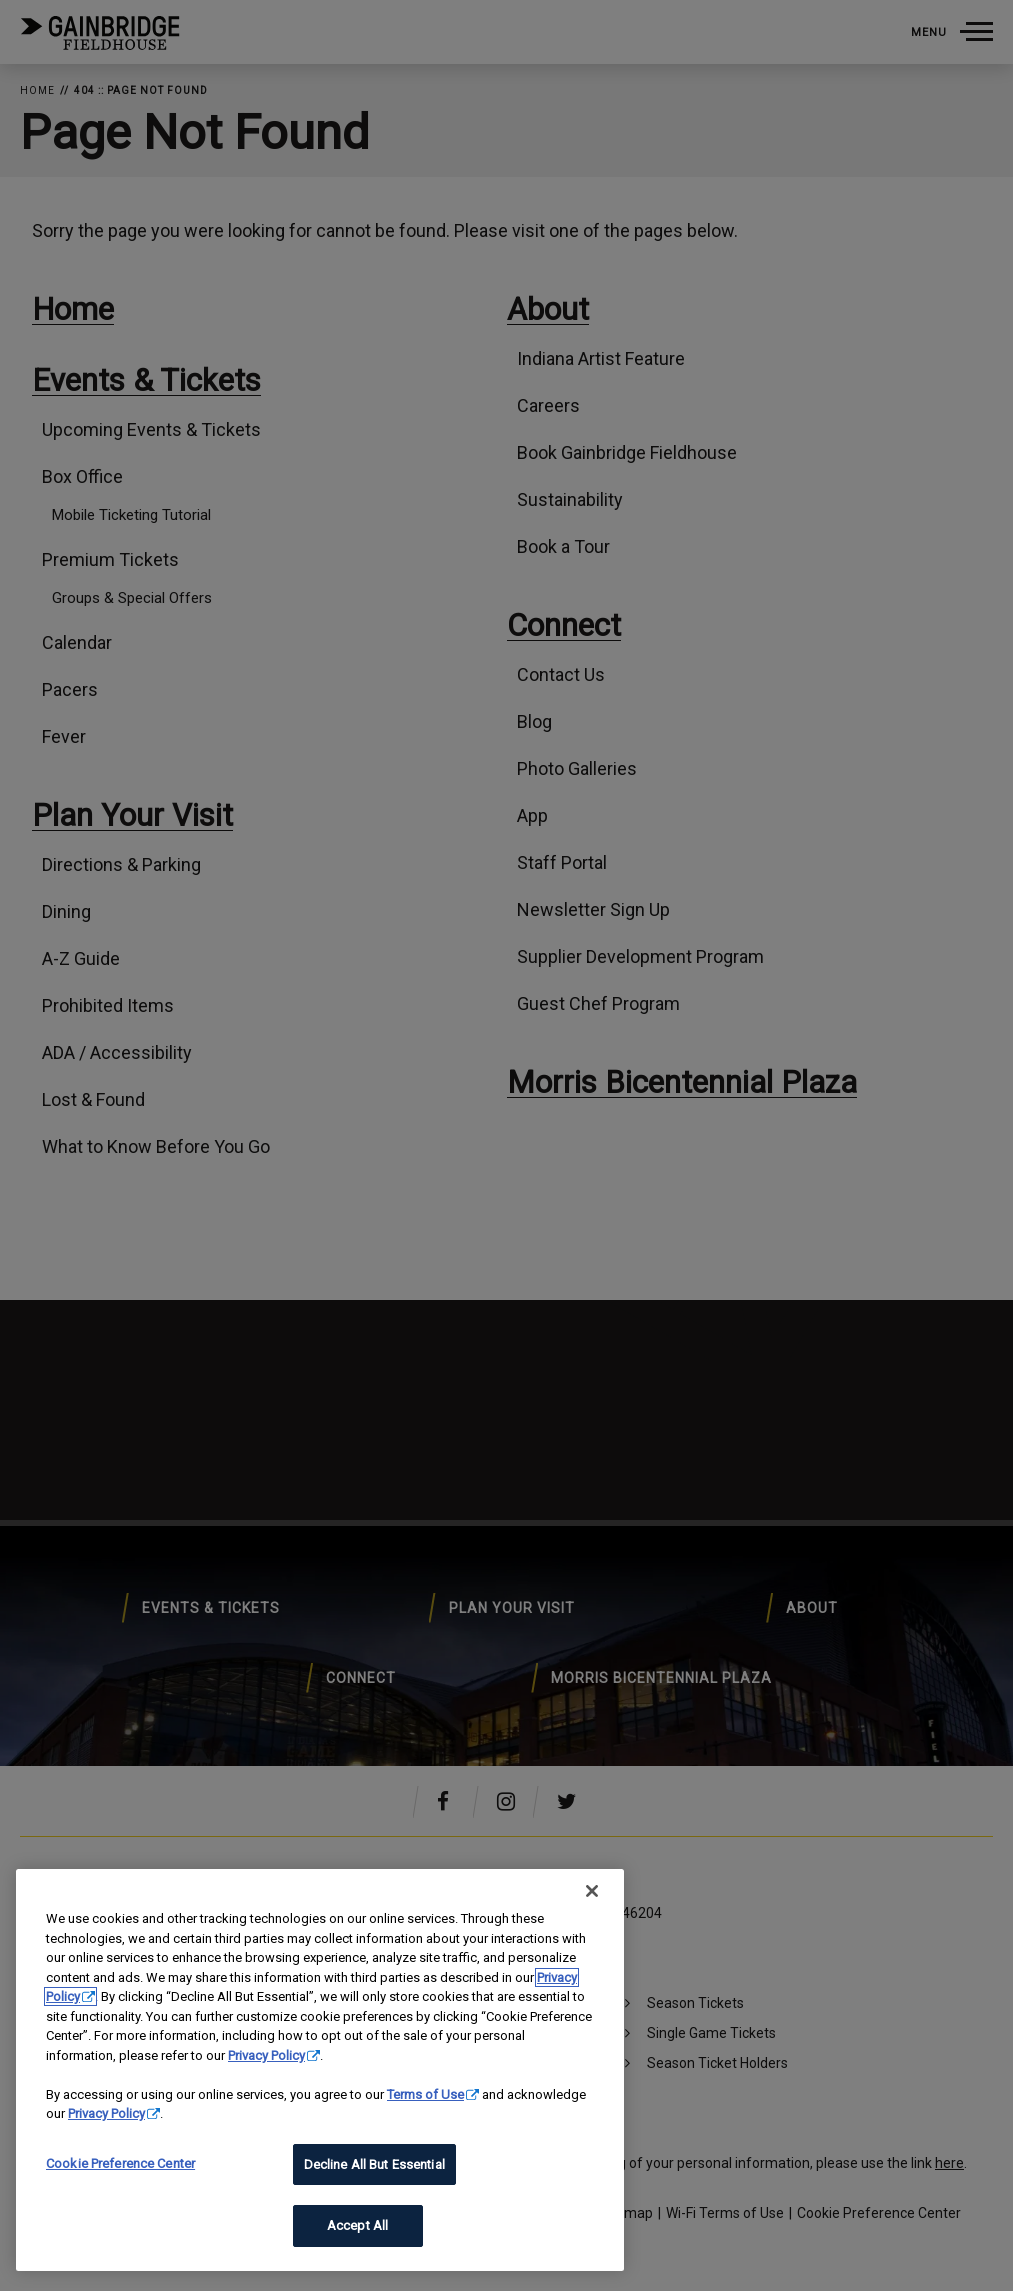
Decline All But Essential (374, 2164)
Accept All (357, 2225)
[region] (320, 2070)
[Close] (592, 1891)
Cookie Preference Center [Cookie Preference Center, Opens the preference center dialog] (120, 2163)
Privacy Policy (266, 2055)
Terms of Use (425, 2094)
